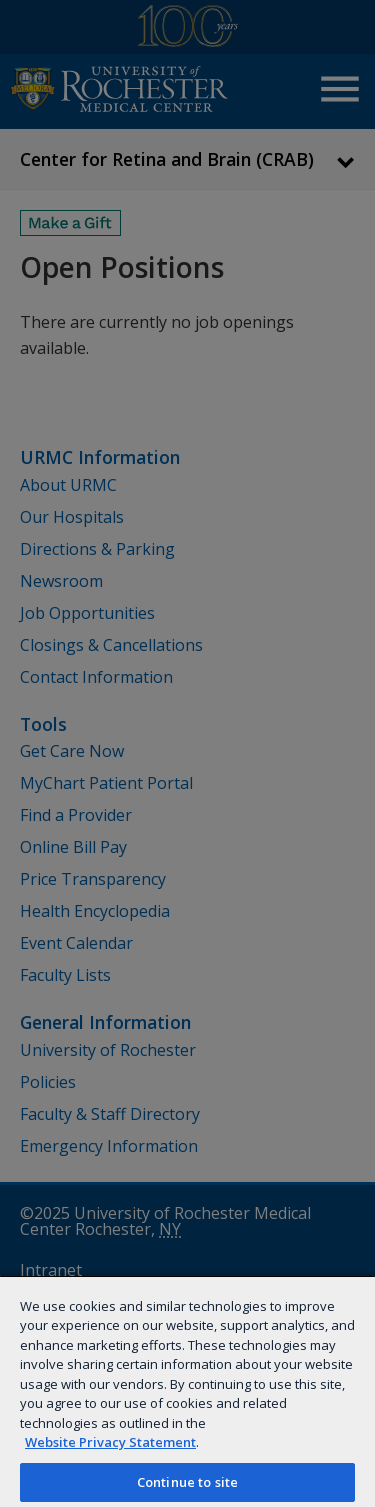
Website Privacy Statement (110, 1442)
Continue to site (187, 1482)
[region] (187, 1391)
